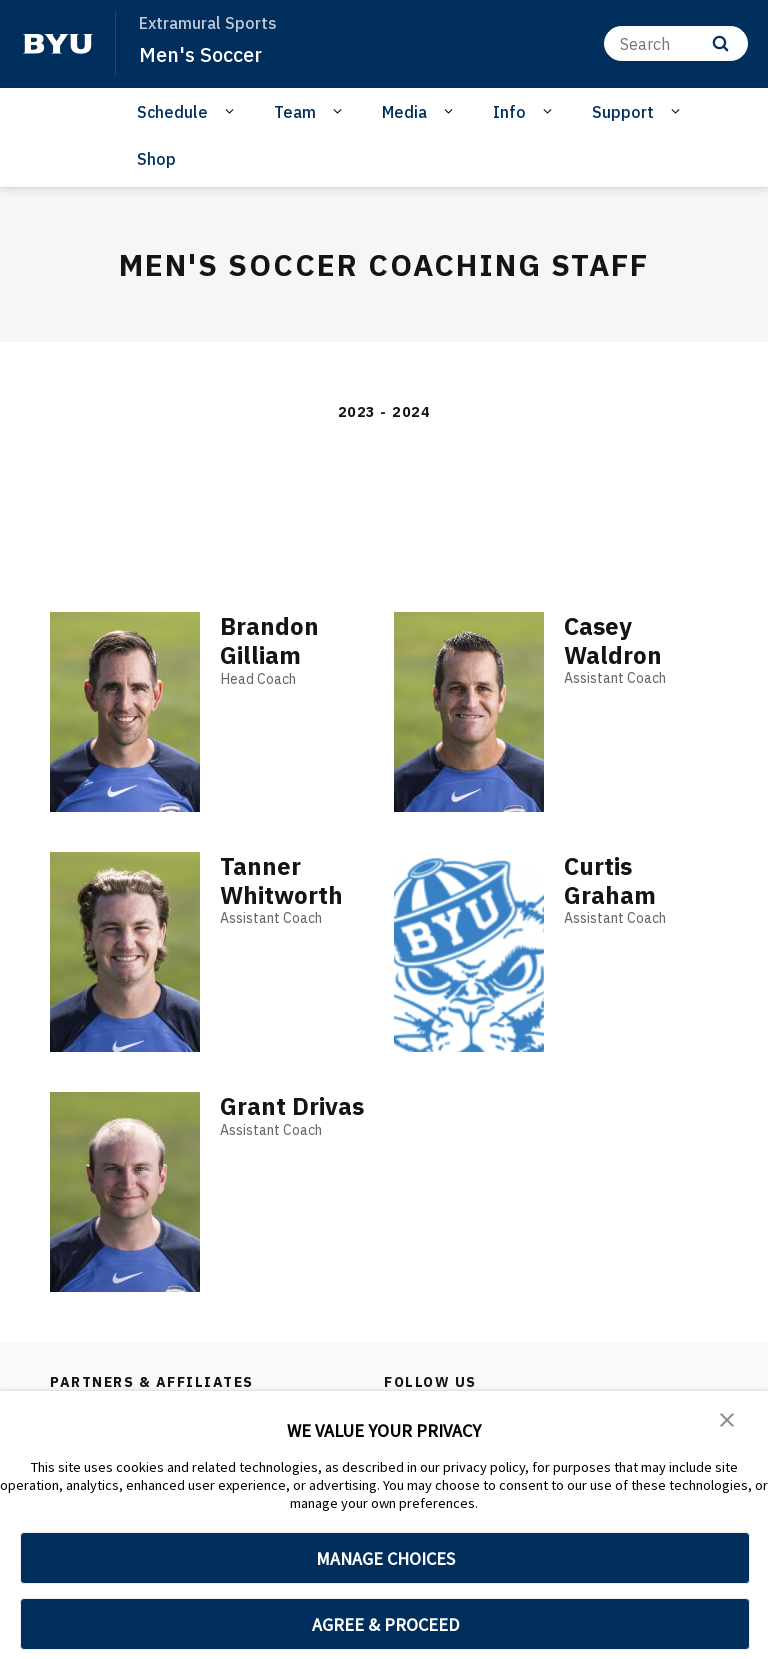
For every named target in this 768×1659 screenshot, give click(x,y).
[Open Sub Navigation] (232, 111)
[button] (728, 1420)
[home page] (58, 44)
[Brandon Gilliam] (125, 712)
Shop (156, 159)
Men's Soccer (204, 54)
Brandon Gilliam (269, 640)
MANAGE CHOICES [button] (385, 1558)
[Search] (676, 43)
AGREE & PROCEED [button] (385, 1624)
